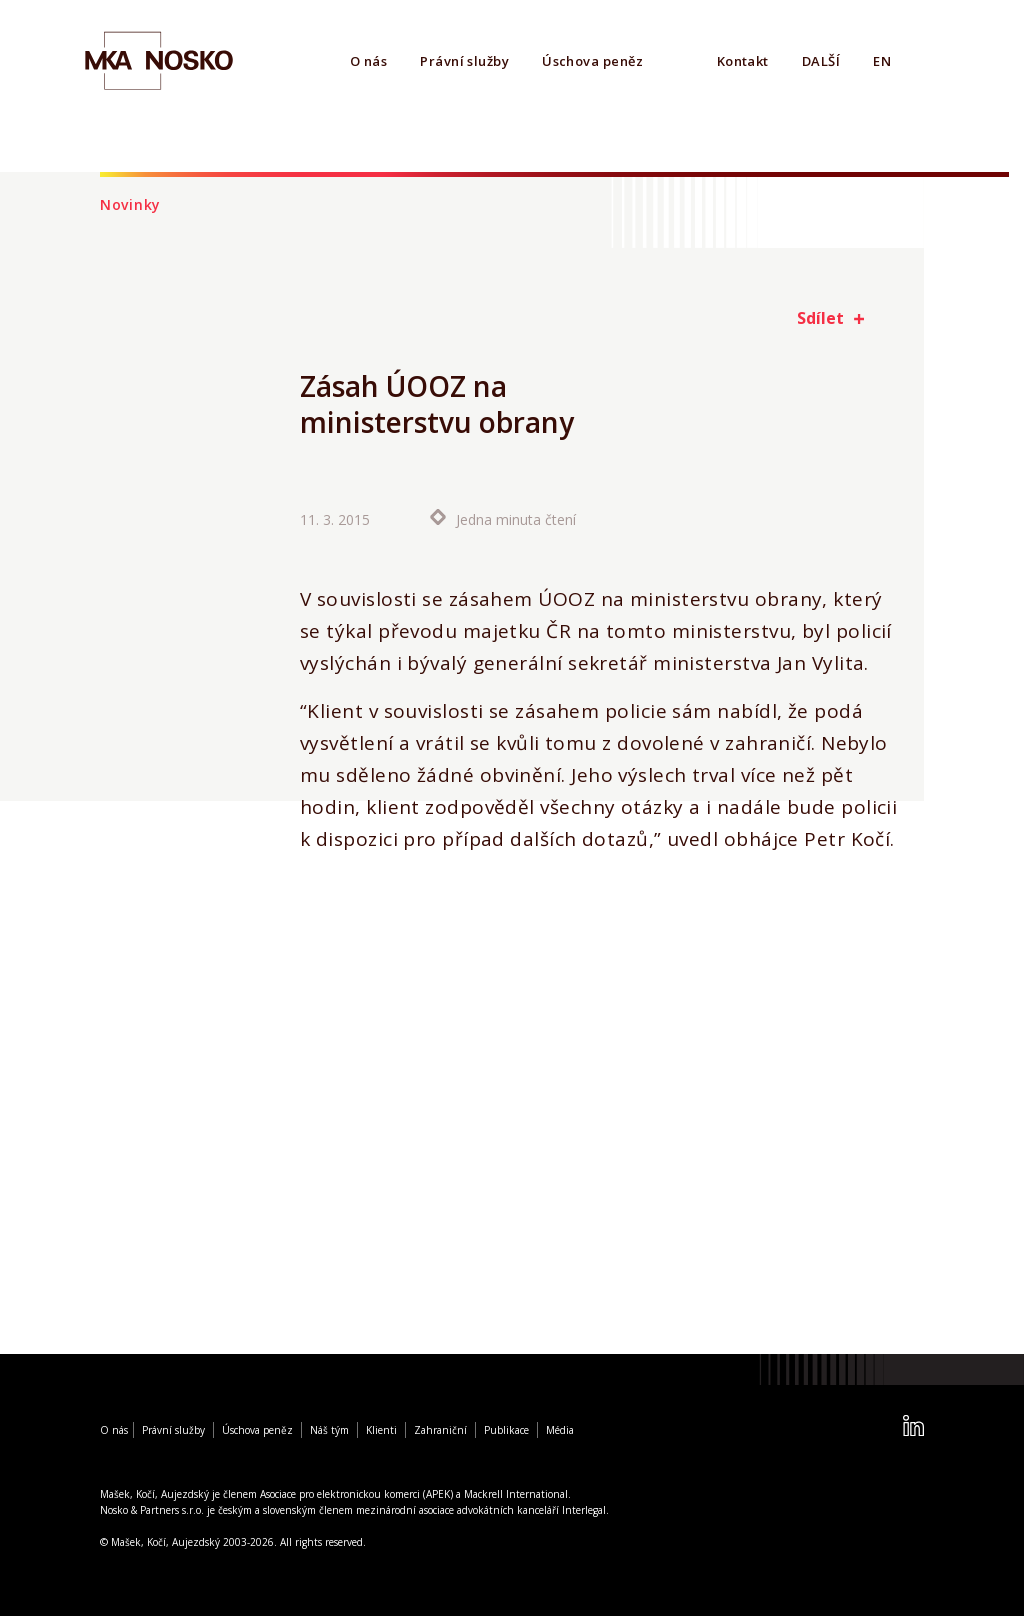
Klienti (381, 1430)
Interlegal (584, 1510)
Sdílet (820, 318)
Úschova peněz (592, 61)
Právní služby (464, 61)
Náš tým (329, 1430)
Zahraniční (440, 1430)
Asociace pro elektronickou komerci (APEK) (356, 1494)
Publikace (506, 1430)
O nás (368, 61)
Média (560, 1430)
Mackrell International (516, 1494)
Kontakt (743, 61)
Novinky (130, 204)
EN (882, 61)
